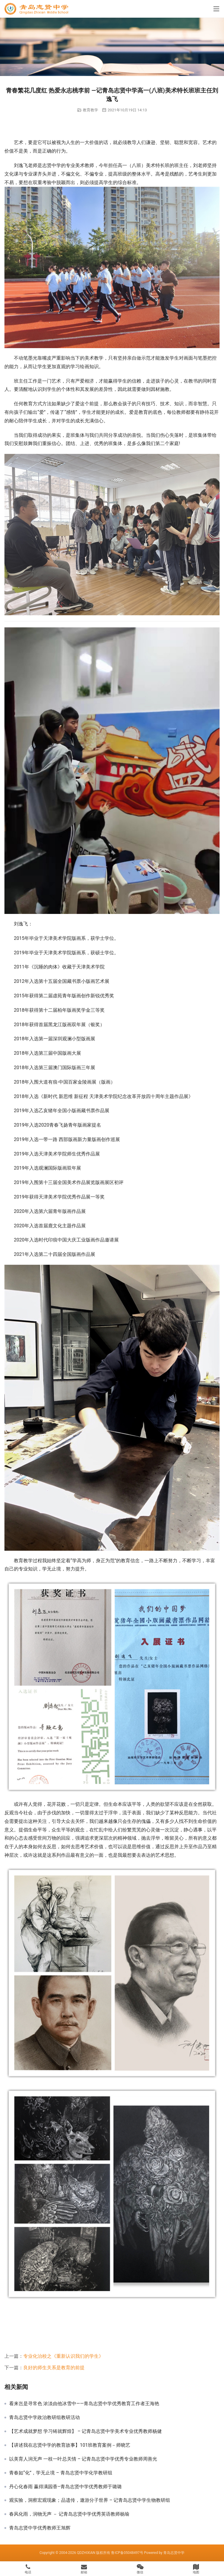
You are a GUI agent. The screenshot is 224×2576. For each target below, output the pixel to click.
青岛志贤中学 (174, 2553)
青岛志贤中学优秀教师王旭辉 (39, 2528)
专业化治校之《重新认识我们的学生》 (63, 2356)
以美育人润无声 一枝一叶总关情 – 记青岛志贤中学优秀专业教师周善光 (83, 2459)
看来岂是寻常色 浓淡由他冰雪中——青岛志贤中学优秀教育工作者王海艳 (84, 2403)
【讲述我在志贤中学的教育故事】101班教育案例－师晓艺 (69, 2445)
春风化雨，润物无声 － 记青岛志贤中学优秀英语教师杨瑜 (69, 2514)
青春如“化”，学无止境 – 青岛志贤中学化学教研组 (60, 2473)
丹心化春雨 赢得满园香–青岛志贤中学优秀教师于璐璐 (65, 2486)
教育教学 (90, 110)
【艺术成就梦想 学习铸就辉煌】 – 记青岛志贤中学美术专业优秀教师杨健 (85, 2431)
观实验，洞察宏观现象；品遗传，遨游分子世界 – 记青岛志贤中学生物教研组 (89, 2500)
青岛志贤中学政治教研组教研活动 (44, 2417)
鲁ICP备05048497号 (127, 2553)
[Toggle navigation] (216, 9)
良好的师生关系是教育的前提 (54, 2367)
